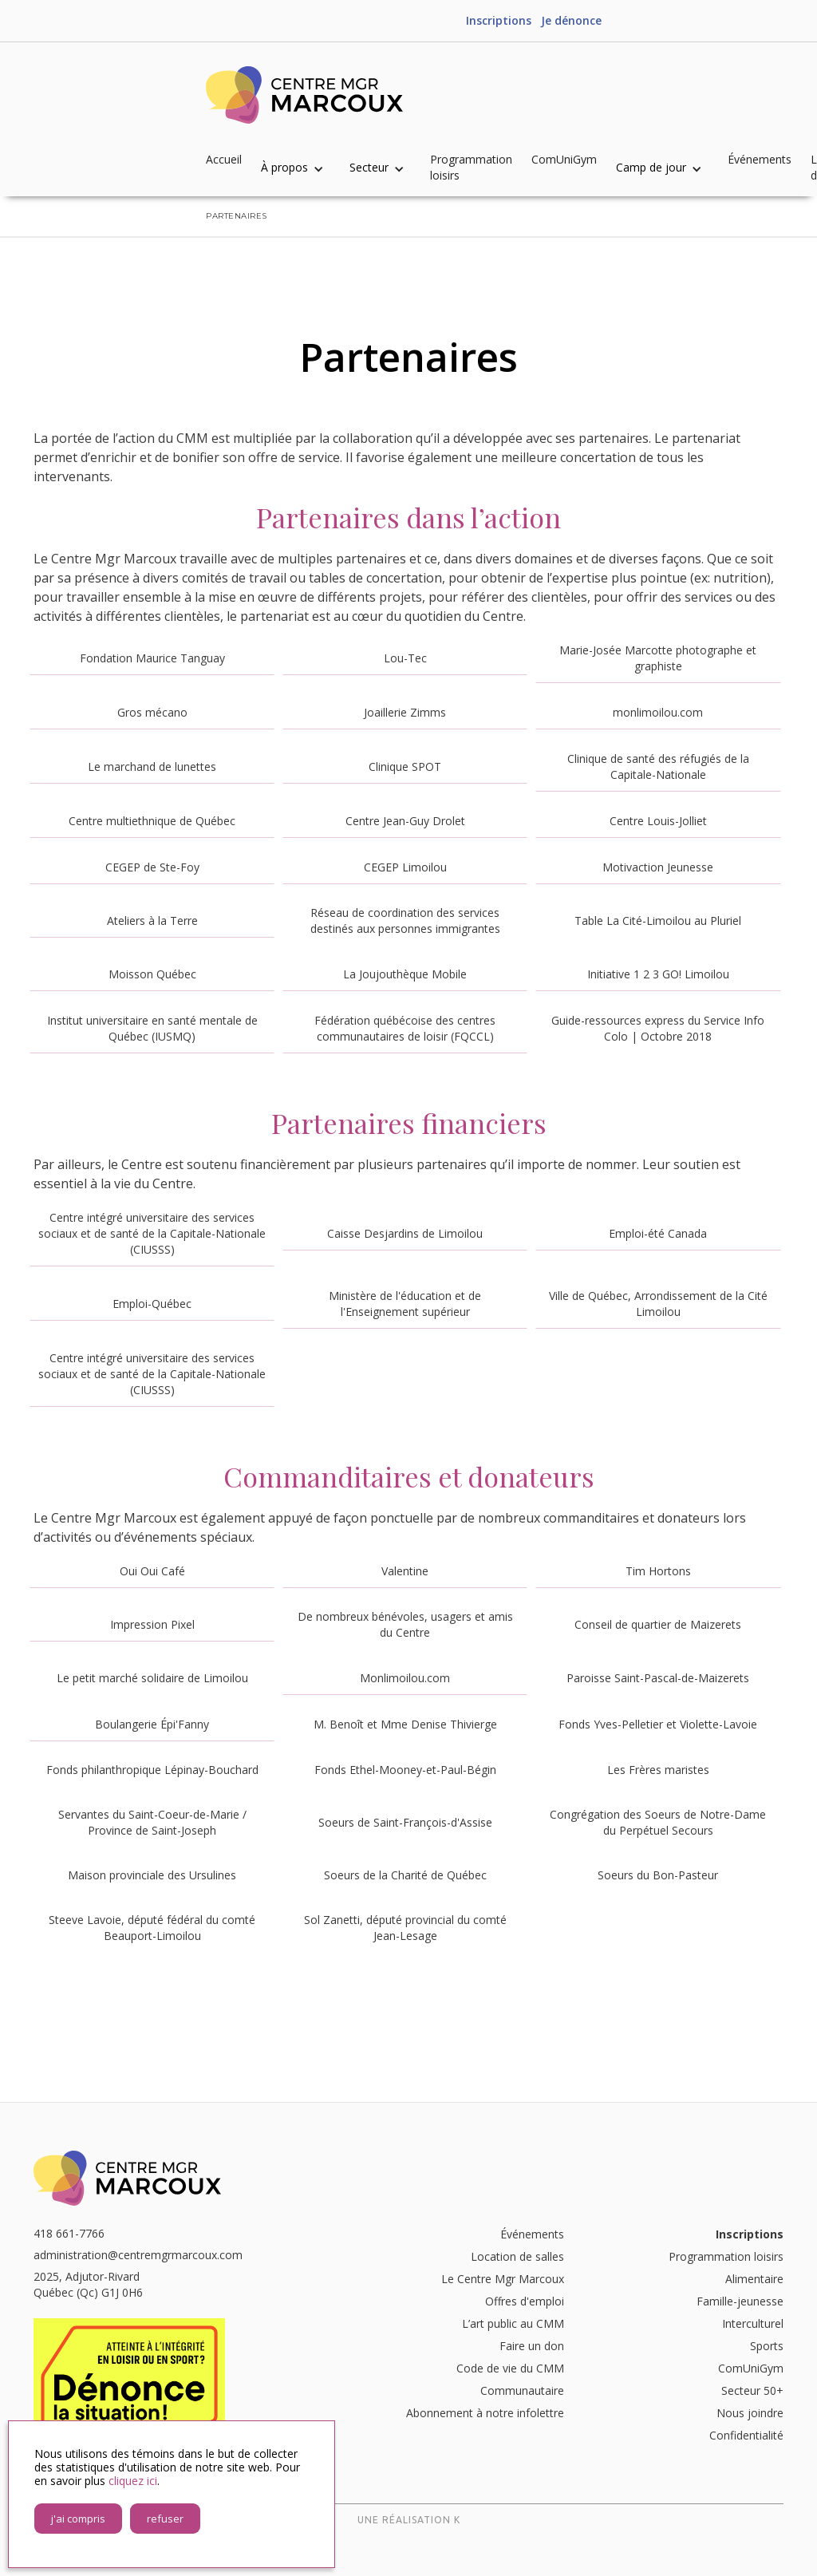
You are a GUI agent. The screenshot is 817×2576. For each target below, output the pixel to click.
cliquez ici (133, 2480)
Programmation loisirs (471, 167)
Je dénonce (571, 20)
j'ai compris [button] (78, 2518)
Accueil (224, 159)
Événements (759, 159)
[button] (300, 168)
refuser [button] (165, 2518)
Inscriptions (498, 20)
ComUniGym (564, 159)
